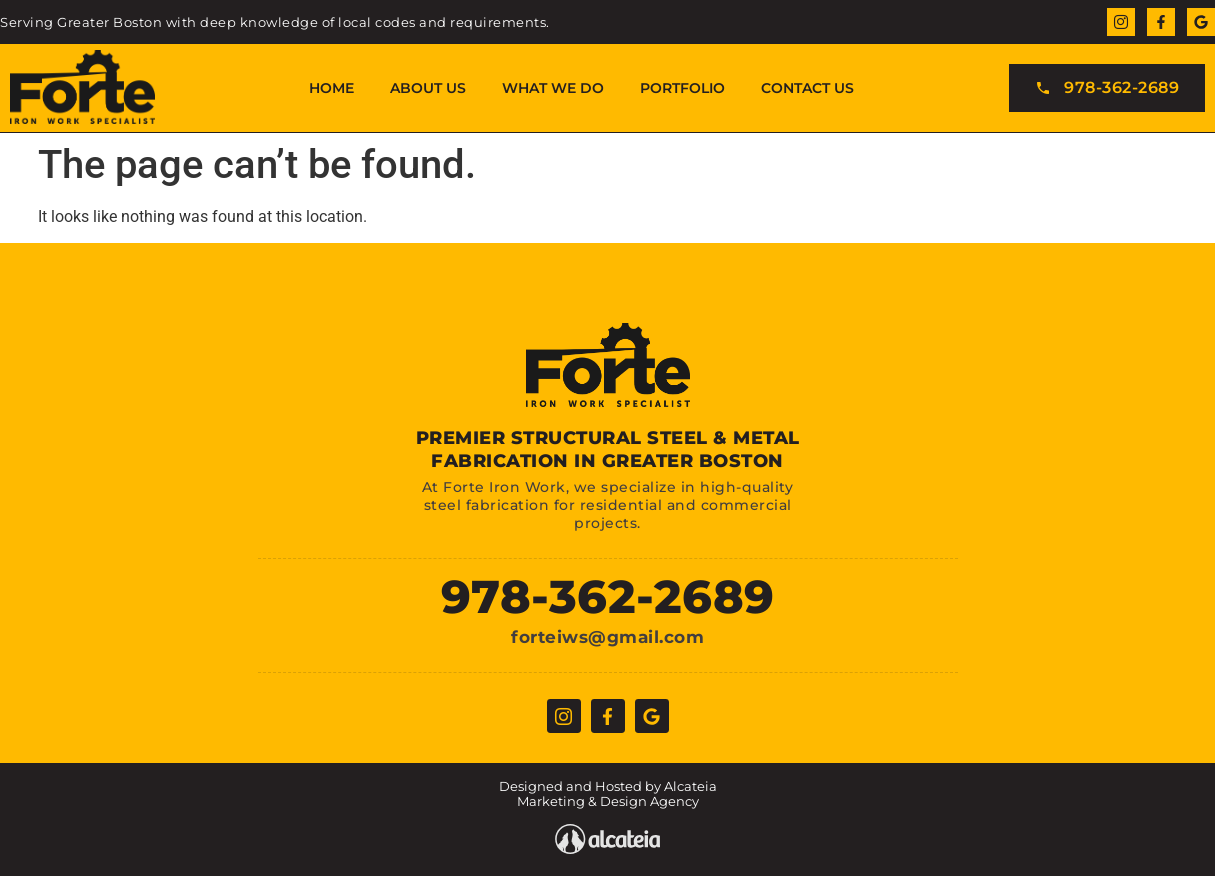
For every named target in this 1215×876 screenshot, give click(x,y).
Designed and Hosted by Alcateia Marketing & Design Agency (608, 793)
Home (331, 88)
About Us (428, 88)
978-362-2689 (608, 596)
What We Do (553, 88)
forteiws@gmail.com (607, 637)
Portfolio (682, 88)
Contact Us (807, 88)
